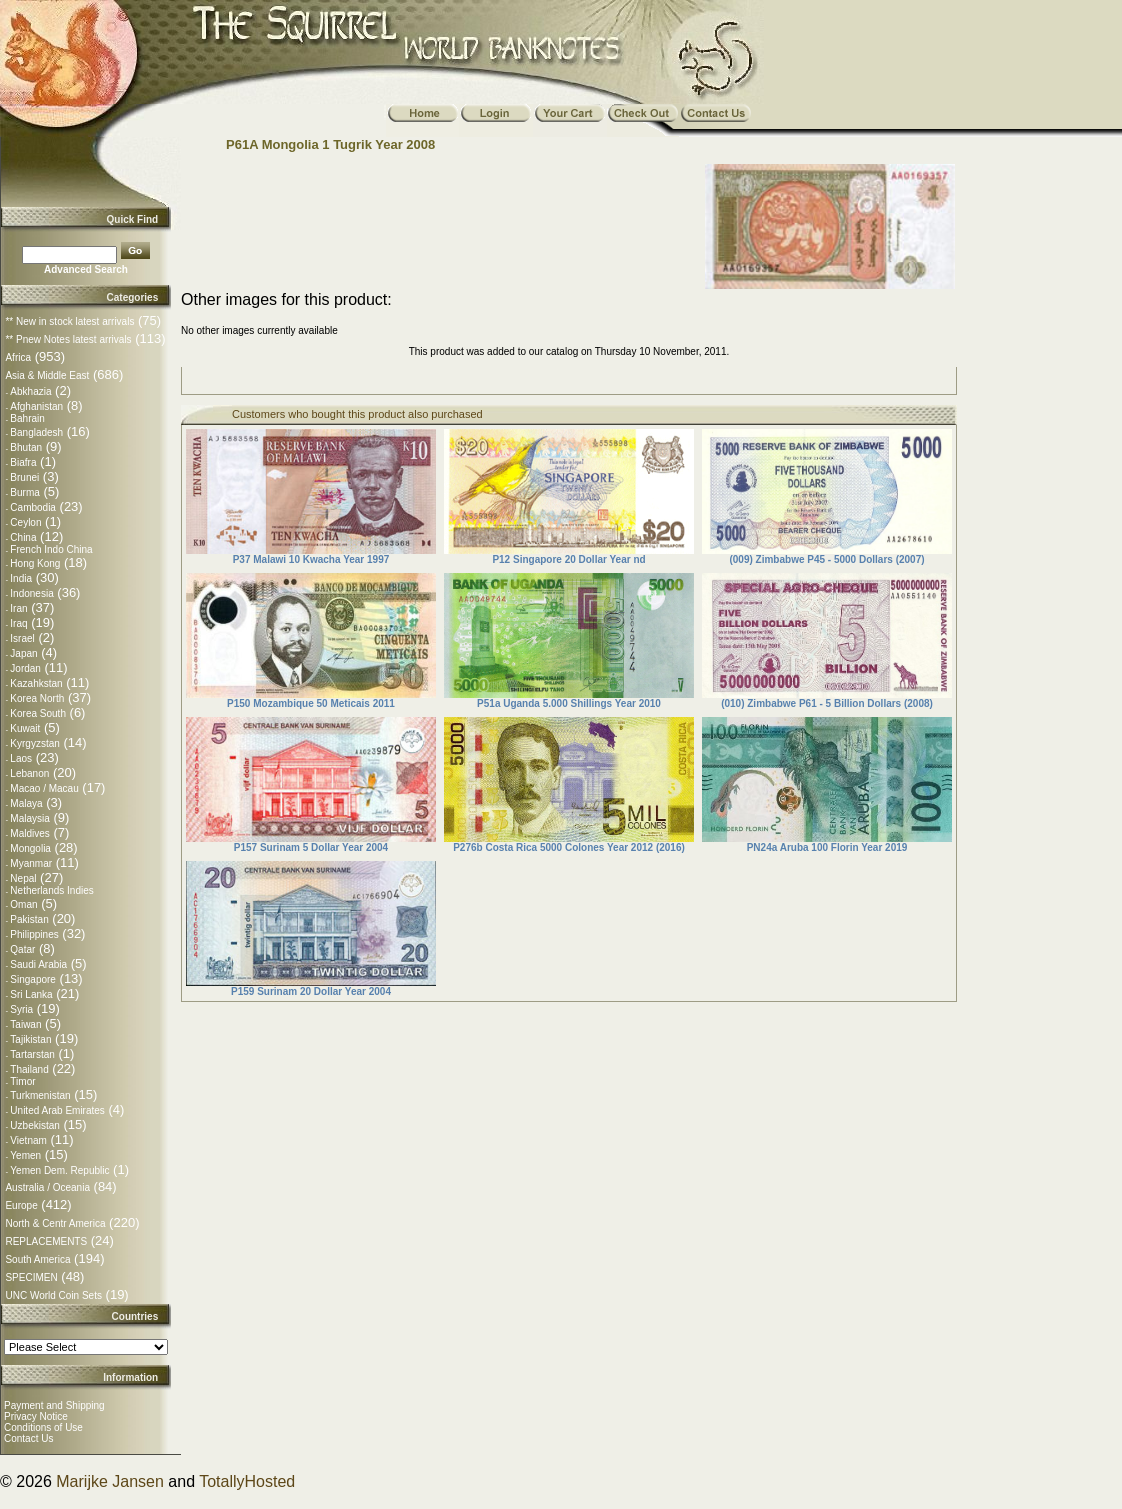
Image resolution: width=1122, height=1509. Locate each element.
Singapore (33, 979)
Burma (24, 492)
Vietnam (28, 1140)
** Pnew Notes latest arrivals (68, 339)
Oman (23, 904)
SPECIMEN (31, 1277)
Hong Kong (35, 563)
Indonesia (31, 593)
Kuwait (25, 728)
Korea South (38, 713)
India (21, 578)
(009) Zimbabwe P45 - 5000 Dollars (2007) (826, 559)
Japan (23, 653)
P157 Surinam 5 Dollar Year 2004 (311, 847)
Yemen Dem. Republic (59, 1170)
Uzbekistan (34, 1125)
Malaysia (29, 818)
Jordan (25, 668)
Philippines (34, 934)
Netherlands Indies (51, 890)
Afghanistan (36, 406)
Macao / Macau (44, 788)
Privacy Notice (36, 1416)
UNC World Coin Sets (53, 1295)
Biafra (23, 462)
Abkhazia (30, 391)
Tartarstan (32, 1054)
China (23, 537)
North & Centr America (55, 1223)
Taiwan (25, 1024)
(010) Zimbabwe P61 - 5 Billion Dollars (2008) (827, 703)
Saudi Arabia (38, 964)
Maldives (29, 833)
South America (37, 1259)
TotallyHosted (247, 1481)
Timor (22, 1081)
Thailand (29, 1069)
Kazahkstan (36, 683)
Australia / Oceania (47, 1187)
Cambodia (33, 507)
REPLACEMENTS (46, 1241)
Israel (22, 638)
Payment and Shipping (54, 1405)
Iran (18, 608)
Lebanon (29, 773)
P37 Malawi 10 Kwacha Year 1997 (311, 559)
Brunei (24, 477)
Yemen (25, 1155)
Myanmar (31, 863)
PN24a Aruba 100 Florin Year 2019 (827, 847)
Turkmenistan (40, 1095)
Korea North (37, 698)
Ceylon (25, 522)
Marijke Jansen (110, 1481)
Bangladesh (36, 432)
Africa (18, 357)
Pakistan (29, 919)
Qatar (22, 949)
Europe (21, 1205)
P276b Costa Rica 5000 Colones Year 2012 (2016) (569, 847)
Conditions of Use (43, 1427)
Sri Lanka (31, 994)
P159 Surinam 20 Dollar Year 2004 (311, 991)
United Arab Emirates (57, 1110)
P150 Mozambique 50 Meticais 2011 (311, 703)
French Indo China (51, 549)
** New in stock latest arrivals (69, 321)
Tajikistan (30, 1039)
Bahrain (27, 418)
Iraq (18, 623)
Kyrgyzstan (34, 743)
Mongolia (30, 848)
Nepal (23, 878)
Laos (21, 758)
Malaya (26, 803)
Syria (21, 1009)
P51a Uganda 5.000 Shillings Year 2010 (569, 703)
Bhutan (26, 447)
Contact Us (28, 1438)
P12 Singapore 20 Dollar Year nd (568, 559)
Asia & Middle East (47, 375)
